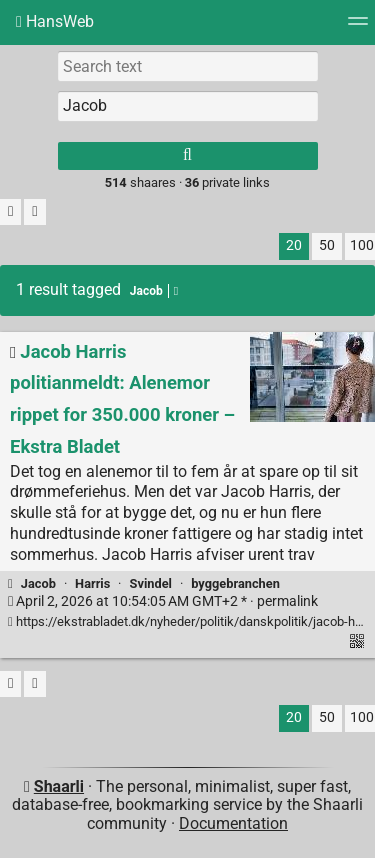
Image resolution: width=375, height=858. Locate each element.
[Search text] (188, 66)
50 (327, 245)
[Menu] (358, 27)
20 (294, 245)
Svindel (151, 583)
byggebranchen (235, 583)
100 (362, 245)
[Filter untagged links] (10, 212)
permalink (163, 601)
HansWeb (55, 21)
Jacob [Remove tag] (154, 291)
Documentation (233, 823)
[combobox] (188, 106)
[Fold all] (34, 212)
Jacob (38, 583)
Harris (92, 583)
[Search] (188, 156)
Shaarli (59, 786)
